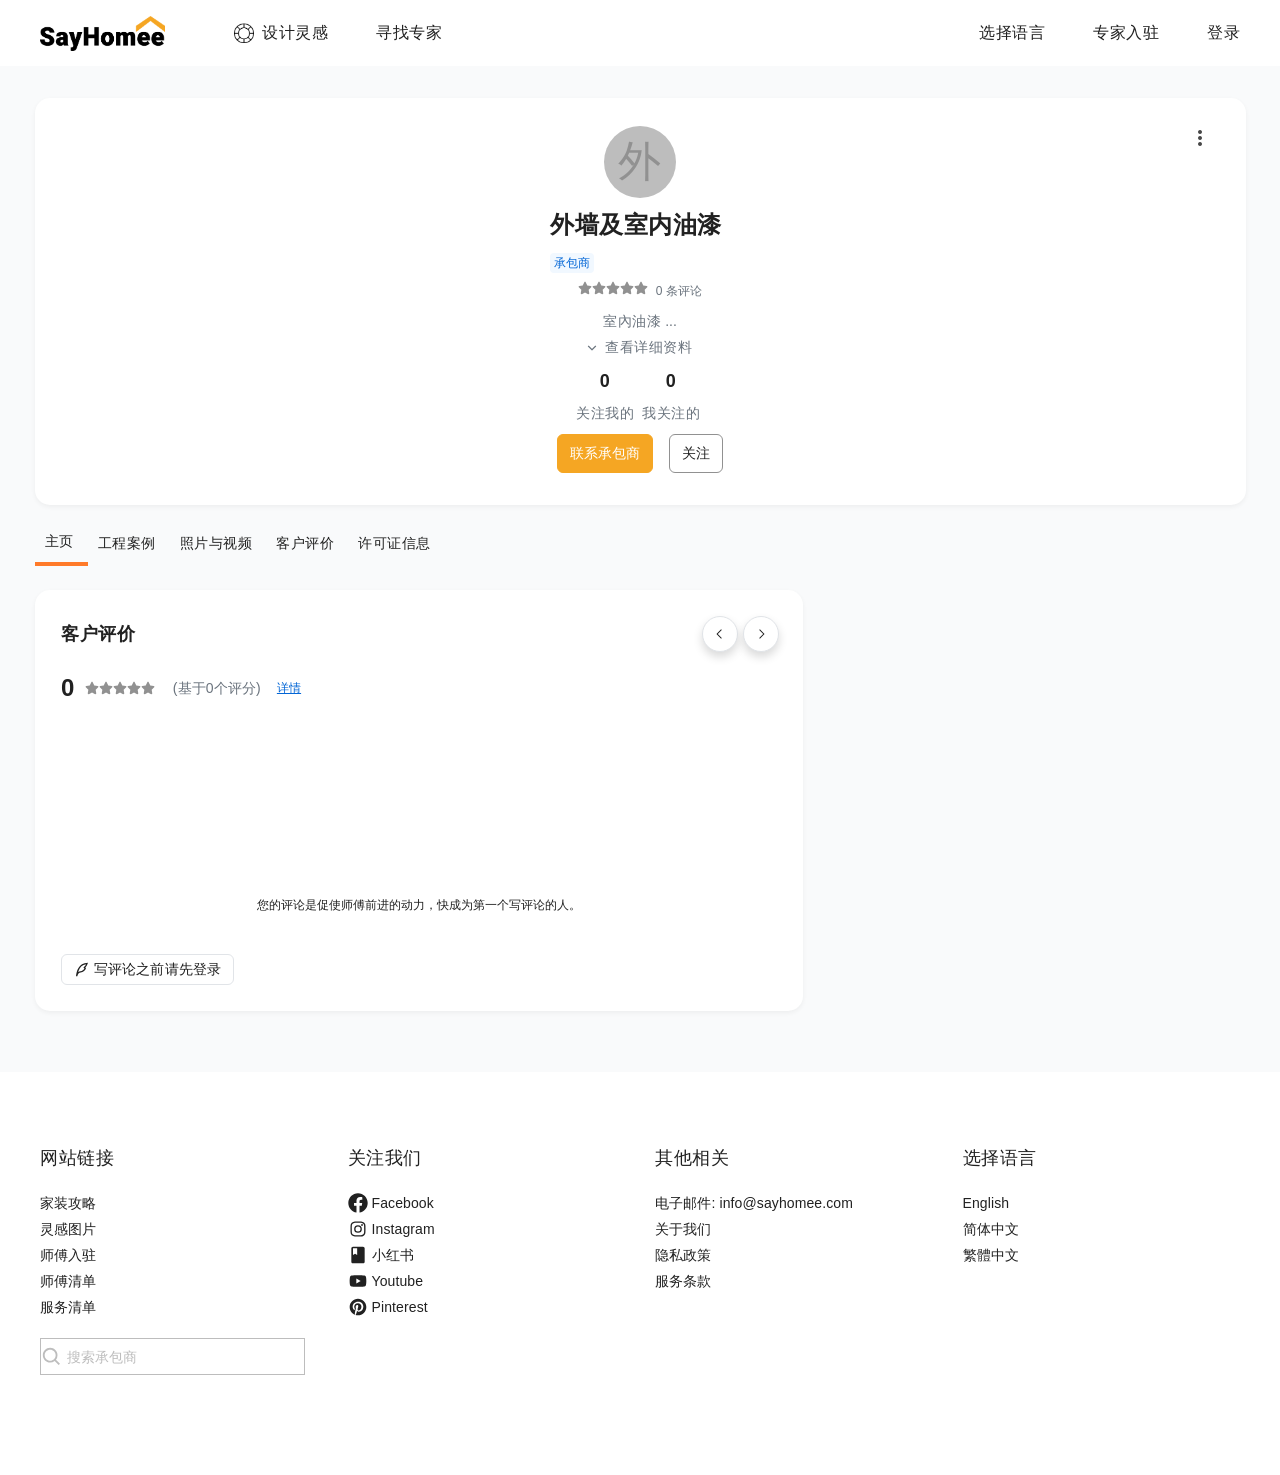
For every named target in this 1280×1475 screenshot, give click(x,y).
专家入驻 (1126, 32)
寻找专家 (409, 32)
